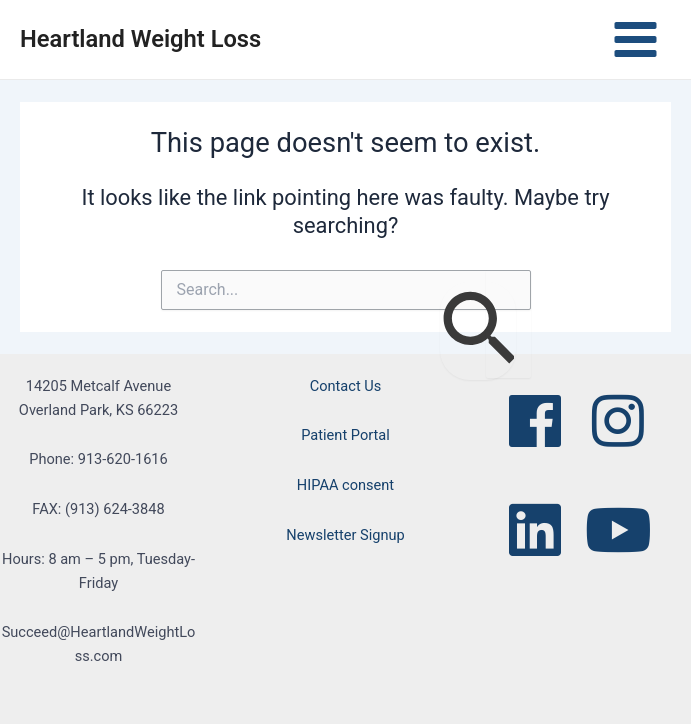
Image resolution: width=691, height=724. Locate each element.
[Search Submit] (478, 330)
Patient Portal (345, 435)
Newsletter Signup (345, 535)
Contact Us (346, 386)
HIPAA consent (345, 485)
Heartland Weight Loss (140, 39)
